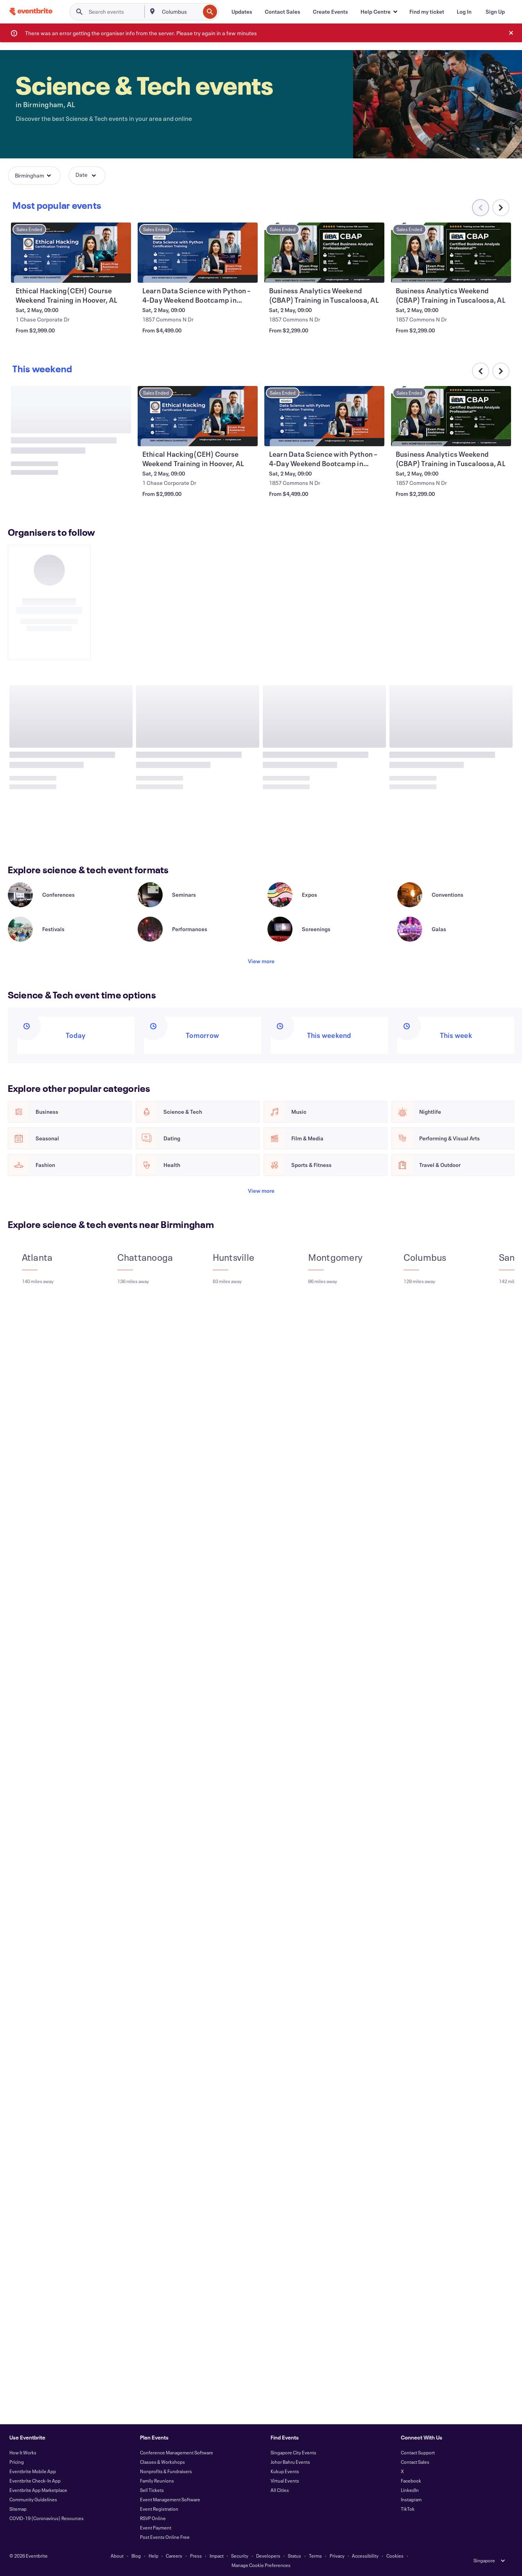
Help (153, 2556)
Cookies (395, 2556)
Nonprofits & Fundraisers (166, 2471)
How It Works (22, 2452)
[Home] (30, 11)
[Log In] (464, 12)
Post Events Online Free (165, 2537)
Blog (136, 2556)
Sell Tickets (152, 2490)
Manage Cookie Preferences (261, 2565)
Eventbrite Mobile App (32, 2471)
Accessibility (365, 2556)
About (117, 2556)
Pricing (16, 2462)
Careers (174, 2556)
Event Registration (159, 2509)
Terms (315, 2556)
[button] (378, 11)
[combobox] (180, 12)
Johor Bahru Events (290, 2462)
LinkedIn (410, 2490)
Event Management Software (170, 2499)
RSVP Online (153, 2518)
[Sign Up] (495, 12)
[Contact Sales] (282, 12)
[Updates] (241, 12)
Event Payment (155, 2527)
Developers (268, 2556)
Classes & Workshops (162, 2462)
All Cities (280, 2490)
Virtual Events (285, 2480)
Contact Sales (415, 2462)
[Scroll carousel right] (500, 207)
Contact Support (418, 2452)
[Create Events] (330, 12)
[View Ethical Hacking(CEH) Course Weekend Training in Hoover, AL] (198, 253)
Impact (217, 2556)
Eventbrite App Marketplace (38, 2490)
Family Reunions (157, 2480)
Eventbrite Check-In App (35, 2480)
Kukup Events (285, 2471)
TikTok (407, 2509)
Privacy (337, 2556)
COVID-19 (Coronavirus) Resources (46, 2518)
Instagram (411, 2499)
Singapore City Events (293, 2452)
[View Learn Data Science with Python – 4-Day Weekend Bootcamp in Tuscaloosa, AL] (324, 253)
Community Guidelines (33, 2499)
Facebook (411, 2480)
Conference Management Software (176, 2452)
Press (196, 2556)
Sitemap (18, 2509)
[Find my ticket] (426, 12)
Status (294, 2556)
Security (239, 2556)
